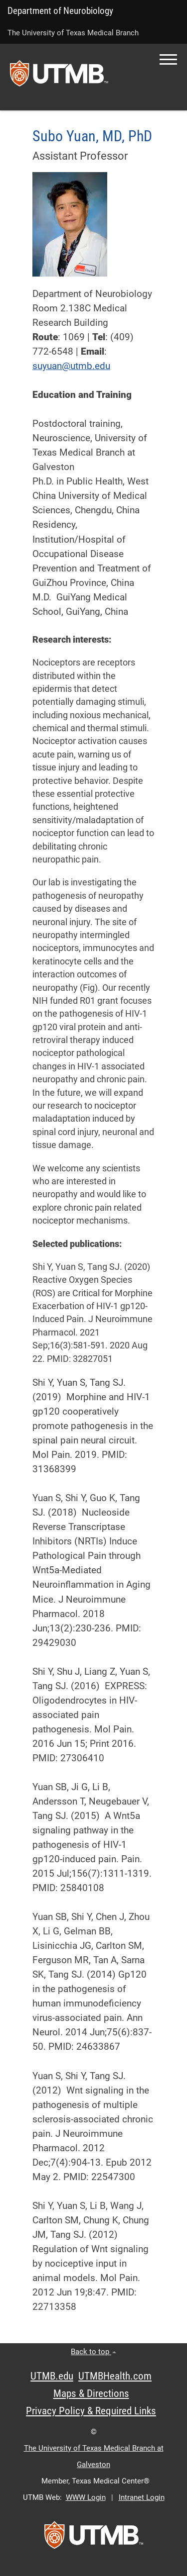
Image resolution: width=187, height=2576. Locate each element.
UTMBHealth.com (115, 2376)
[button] (168, 59)
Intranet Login (142, 2497)
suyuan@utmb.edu (71, 366)
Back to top (93, 2351)
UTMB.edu (51, 2376)
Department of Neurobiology (60, 10)
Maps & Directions (91, 2393)
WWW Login (86, 2497)
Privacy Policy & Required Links (91, 2411)
